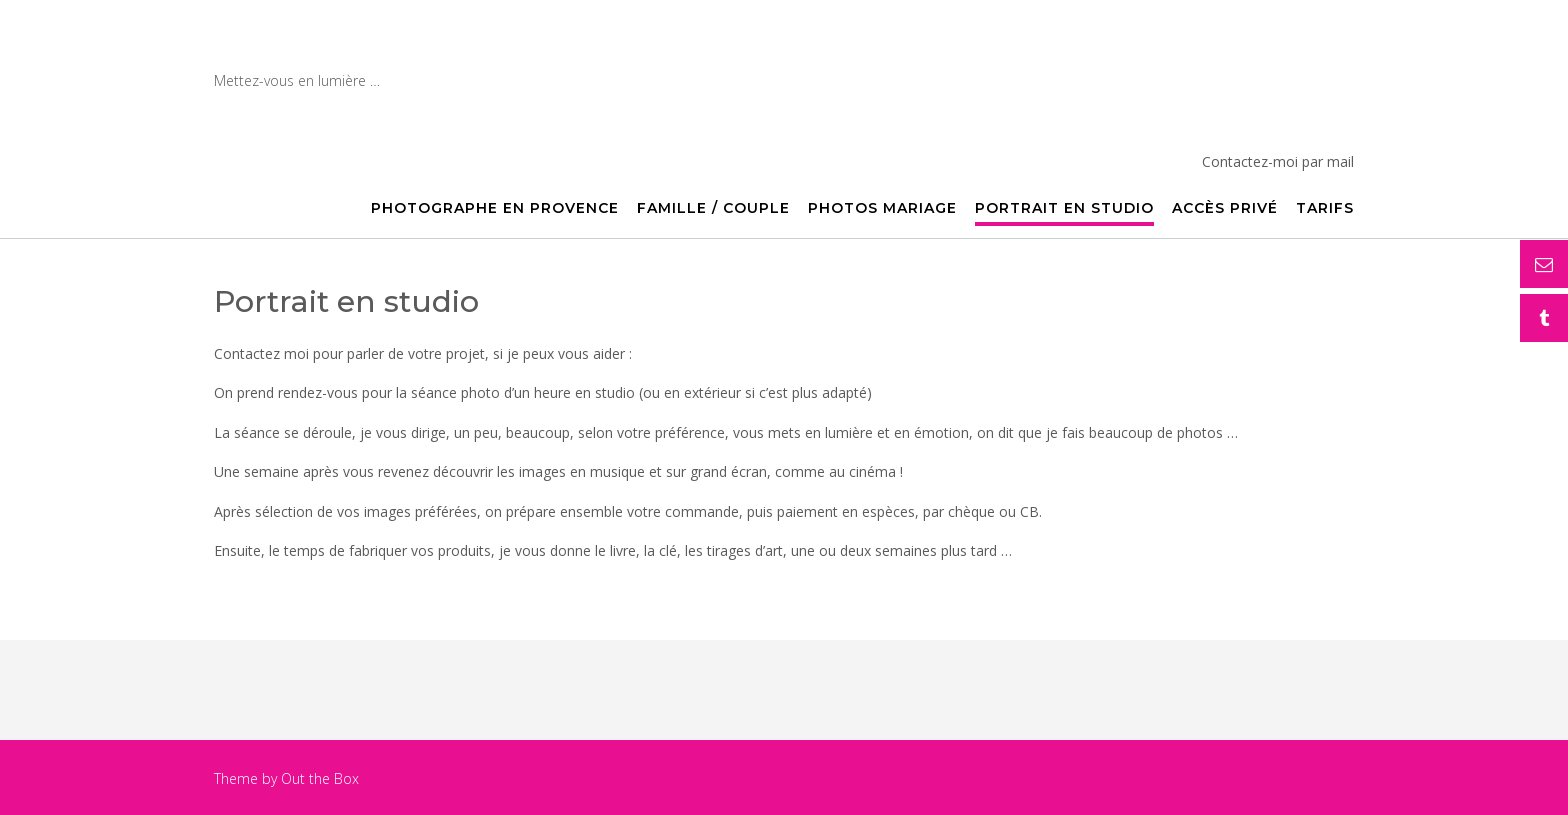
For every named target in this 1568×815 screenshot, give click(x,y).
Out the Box (320, 778)
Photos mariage (882, 209)
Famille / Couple (713, 209)
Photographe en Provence (442, 50)
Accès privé (1225, 209)
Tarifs (1325, 209)
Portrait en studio (1064, 209)
